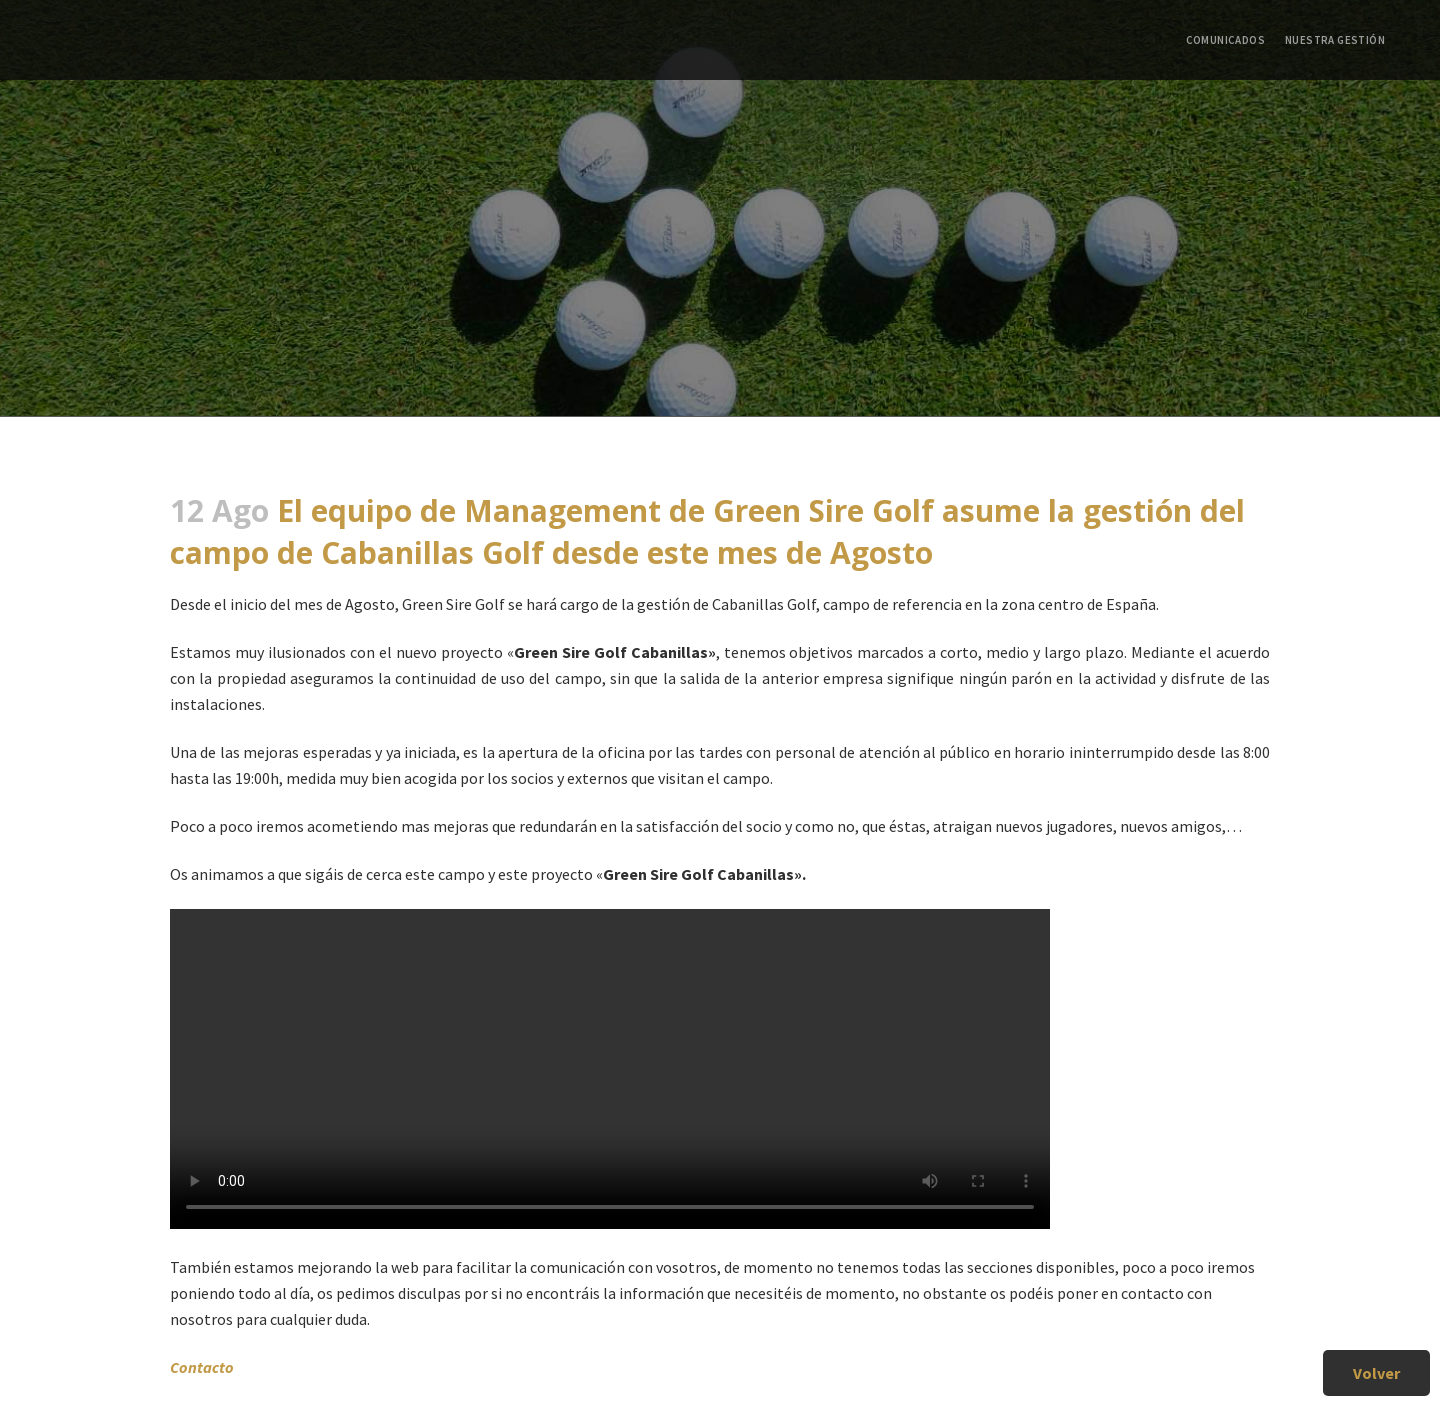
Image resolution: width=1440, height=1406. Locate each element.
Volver (1376, 1373)
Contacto (202, 1367)
